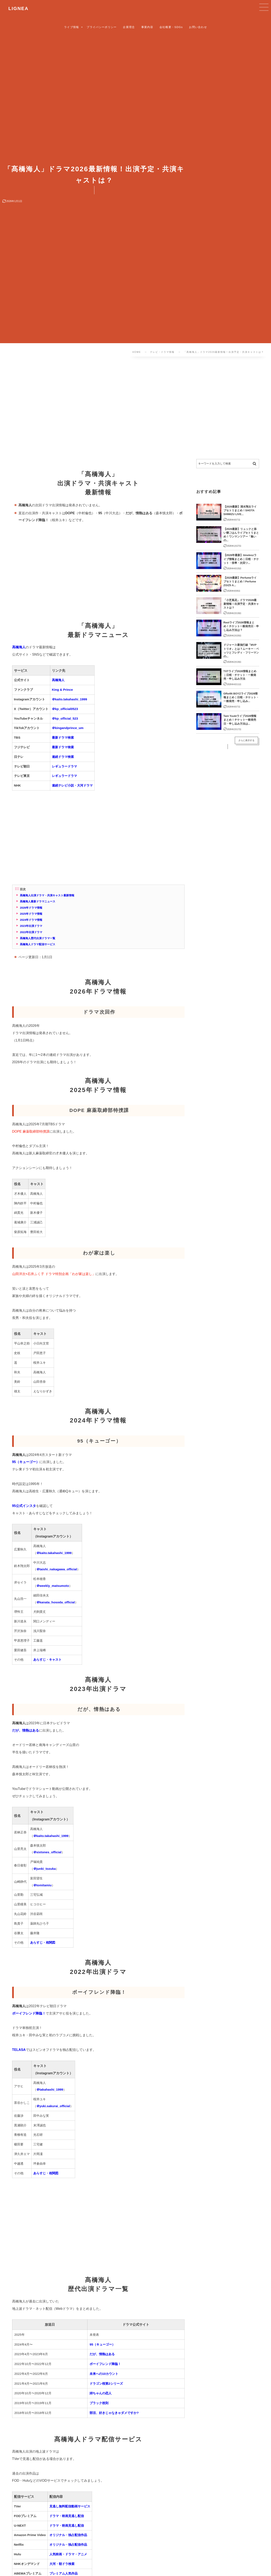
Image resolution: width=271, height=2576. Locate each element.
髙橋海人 (19, 647)
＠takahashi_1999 (49, 2089)
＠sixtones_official (47, 1852)
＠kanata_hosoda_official (55, 1602)
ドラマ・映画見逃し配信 (66, 2516)
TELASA (19, 2050)
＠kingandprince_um (67, 728)
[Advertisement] (131, 409)
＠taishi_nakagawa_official (56, 1569)
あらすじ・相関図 (42, 1942)
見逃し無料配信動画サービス (69, 2506)
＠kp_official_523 (65, 718)
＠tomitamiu (42, 1885)
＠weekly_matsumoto (52, 1585)
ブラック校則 (99, 2403)
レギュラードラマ (64, 766)
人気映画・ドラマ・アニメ (68, 2554)
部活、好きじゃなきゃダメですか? (114, 2413)
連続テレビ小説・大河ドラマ (72, 785)
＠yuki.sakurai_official (53, 2106)
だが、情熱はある (25, 1730)
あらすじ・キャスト (47, 1659)
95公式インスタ (24, 1506)
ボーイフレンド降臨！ (29, 2013)
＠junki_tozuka (44, 1868)
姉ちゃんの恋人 (101, 2393)
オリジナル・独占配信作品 (68, 2535)
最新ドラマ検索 (63, 737)
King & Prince (62, 689)
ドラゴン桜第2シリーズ (106, 2383)
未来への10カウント (104, 2373)
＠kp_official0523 (65, 709)
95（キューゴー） (25, 1462)
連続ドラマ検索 (63, 756)
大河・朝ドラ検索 (61, 2564)
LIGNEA (18, 8)
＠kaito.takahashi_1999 (69, 699)
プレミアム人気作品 (63, 2573)
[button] (263, 7)
